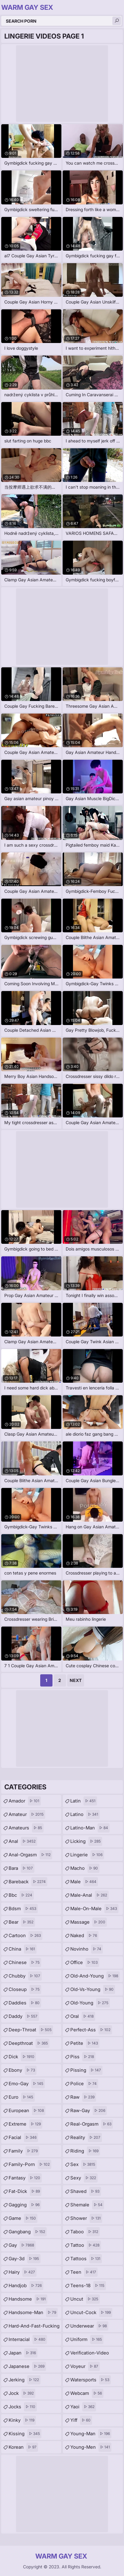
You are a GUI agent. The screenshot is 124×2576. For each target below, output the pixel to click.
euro (22, 2097)
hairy (23, 2272)
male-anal (89, 1895)
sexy (84, 2178)
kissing (25, 2433)
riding (85, 2151)
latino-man (90, 1827)
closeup (25, 1989)
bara (21, 1868)
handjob (26, 2285)
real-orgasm (91, 2124)
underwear (89, 2326)
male (84, 1881)
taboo (85, 2231)
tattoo (85, 2245)
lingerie (87, 1854)
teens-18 (88, 2285)
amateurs (26, 1827)
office (84, 1962)
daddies (25, 2002)
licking (86, 1841)
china (23, 1949)
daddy (24, 2016)
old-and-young (95, 1976)
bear (22, 1922)
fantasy (25, 2178)
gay (22, 2245)
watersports (90, 2379)
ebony (23, 2070)
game (23, 2218)
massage (88, 1922)
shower (86, 2218)
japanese (27, 2366)
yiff (81, 2420)
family (24, 2151)
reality (86, 2137)
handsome (28, 2299)
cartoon (25, 1935)
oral (82, 2016)
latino (85, 1814)
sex (83, 2164)
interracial (28, 2339)
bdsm (23, 1908)
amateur (27, 1814)
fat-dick (25, 2191)
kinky (22, 2420)
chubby (25, 1976)
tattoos (86, 2258)
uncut (85, 2299)
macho (84, 1868)
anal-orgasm (30, 1854)
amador (25, 1801)
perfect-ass (91, 2029)
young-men (90, 2447)
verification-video (89, 2354)
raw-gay (88, 2110)
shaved (85, 2191)
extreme (25, 2124)
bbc (21, 1895)
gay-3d (25, 2258)
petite (84, 2043)
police (84, 2083)
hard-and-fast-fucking (34, 2327)
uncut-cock (91, 2312)
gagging (25, 2204)
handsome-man (33, 2312)
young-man (90, 2433)
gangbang (28, 2231)
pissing (86, 2070)
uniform (86, 2339)
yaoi (83, 2406)
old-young (90, 2002)
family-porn (30, 2164)
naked (84, 1935)
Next (76, 1680)
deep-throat (31, 2029)
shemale (87, 2204)
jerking (25, 2379)
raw (83, 2097)
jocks (23, 2406)
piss (82, 2056)
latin (83, 1801)
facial (23, 2137)
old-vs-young (92, 1989)
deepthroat (29, 2043)
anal (23, 1841)
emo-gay (27, 2083)
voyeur (85, 2366)
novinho (86, 1949)
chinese (25, 1962)
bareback (28, 1881)
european (27, 2110)
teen (84, 2272)
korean (23, 2447)
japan (23, 2353)
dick (22, 2056)
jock (22, 2393)
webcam (86, 2393)
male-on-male (94, 1908)
